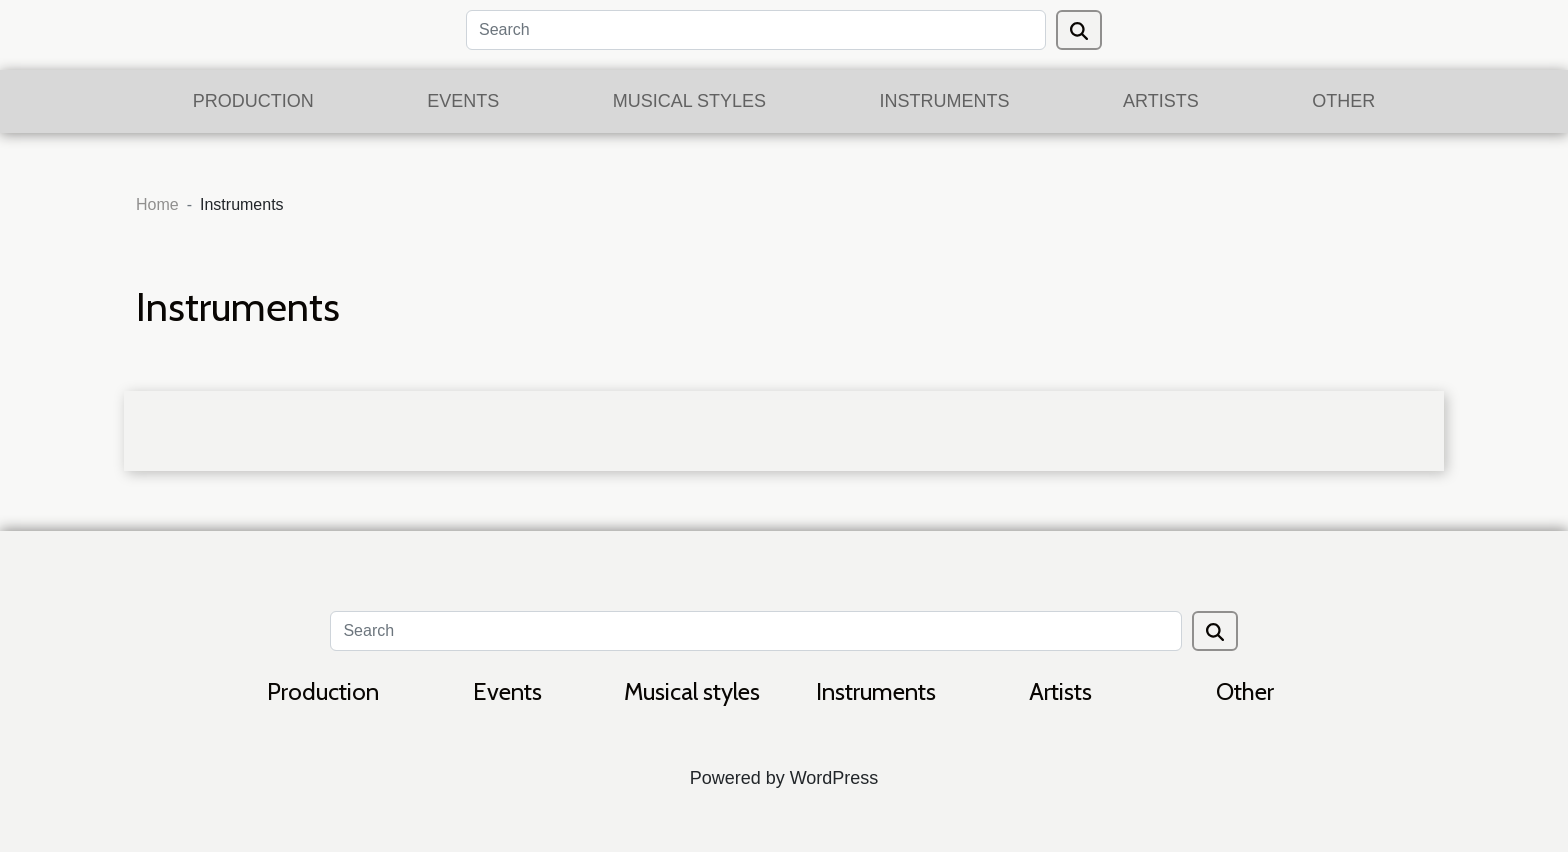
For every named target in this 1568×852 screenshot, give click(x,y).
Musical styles (689, 101)
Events (463, 101)
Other (1343, 101)
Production (253, 101)
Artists (1161, 101)
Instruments (945, 101)
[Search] (756, 30)
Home (157, 204)
